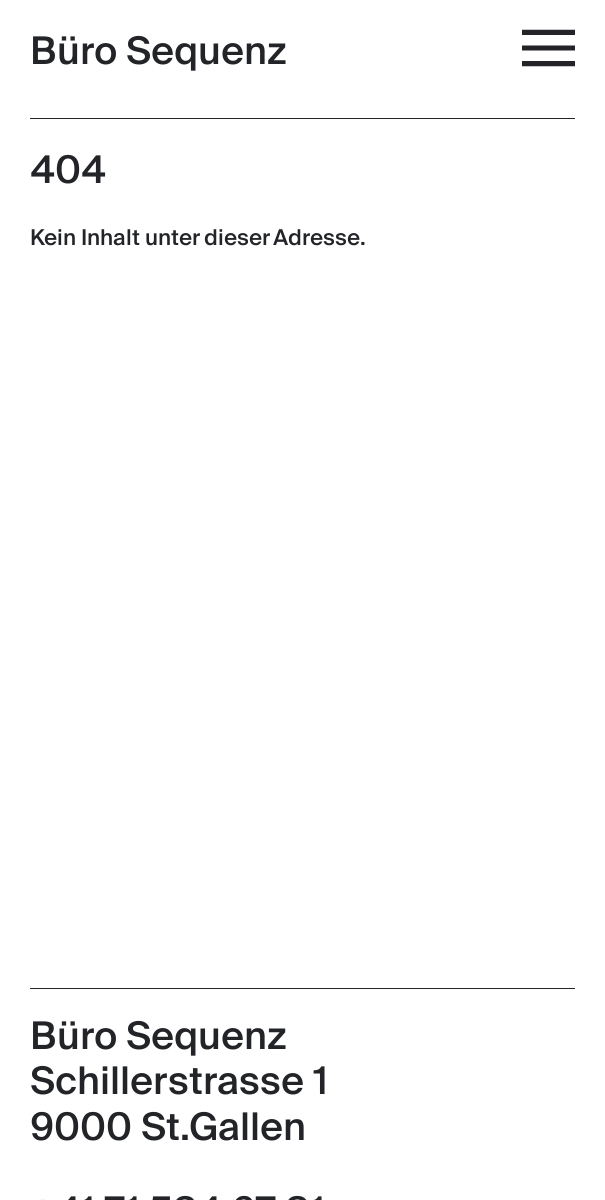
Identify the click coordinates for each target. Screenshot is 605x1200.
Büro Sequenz (158, 52)
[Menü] (552, 48)
